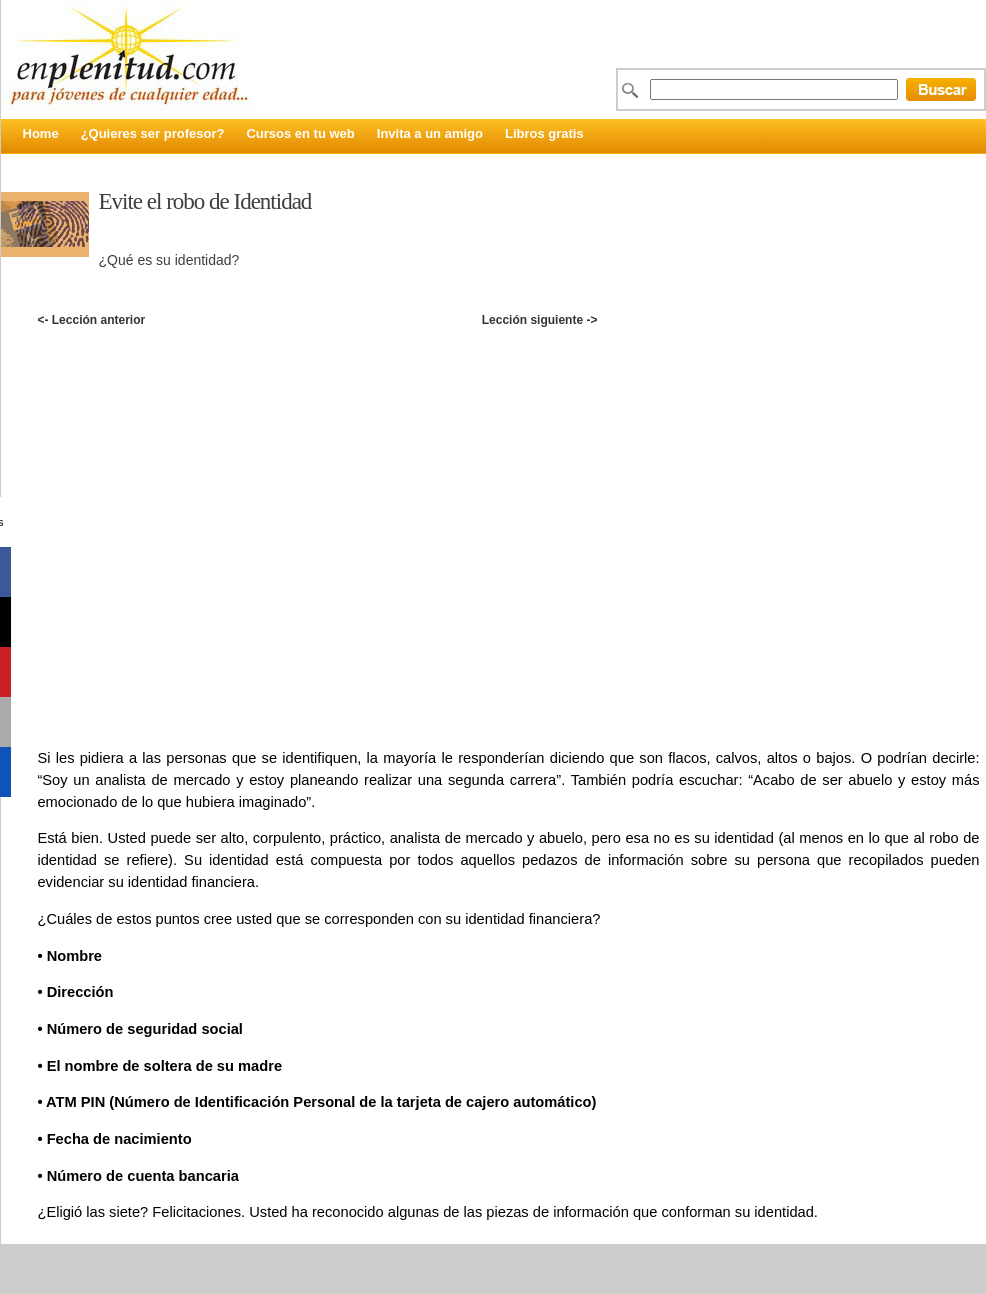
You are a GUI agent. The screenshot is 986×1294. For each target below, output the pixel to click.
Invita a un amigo (430, 133)
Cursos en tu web (300, 133)
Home (41, 133)
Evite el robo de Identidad (205, 201)
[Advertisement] (205, 512)
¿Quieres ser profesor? (153, 133)
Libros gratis (544, 133)
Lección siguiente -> (540, 320)
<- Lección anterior (91, 320)
